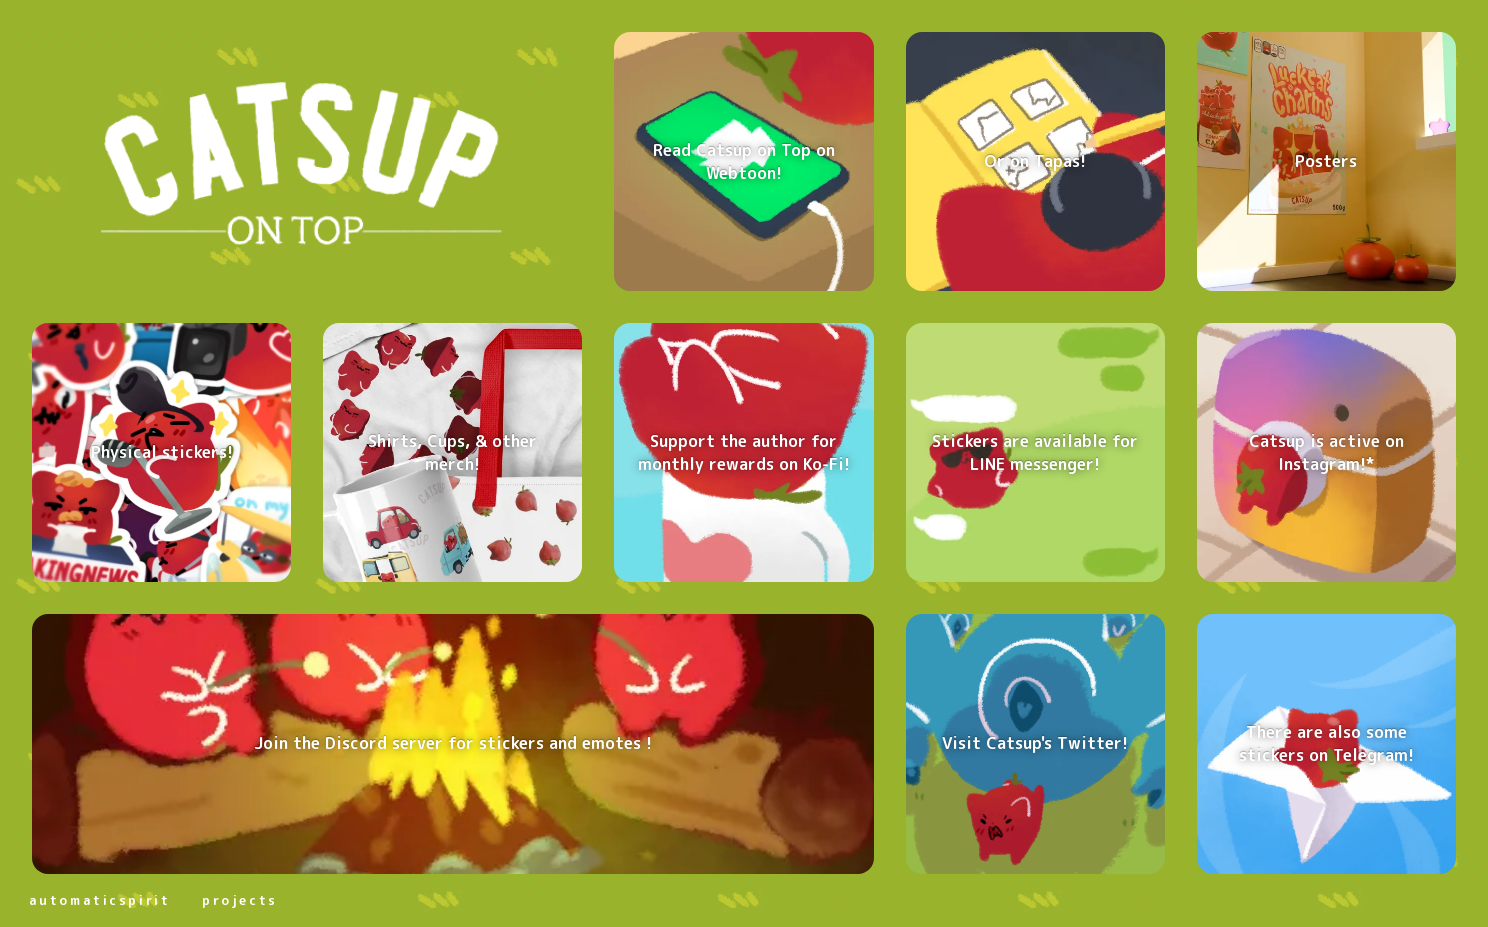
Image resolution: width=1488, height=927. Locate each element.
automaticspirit (99, 900)
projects (239, 900)
